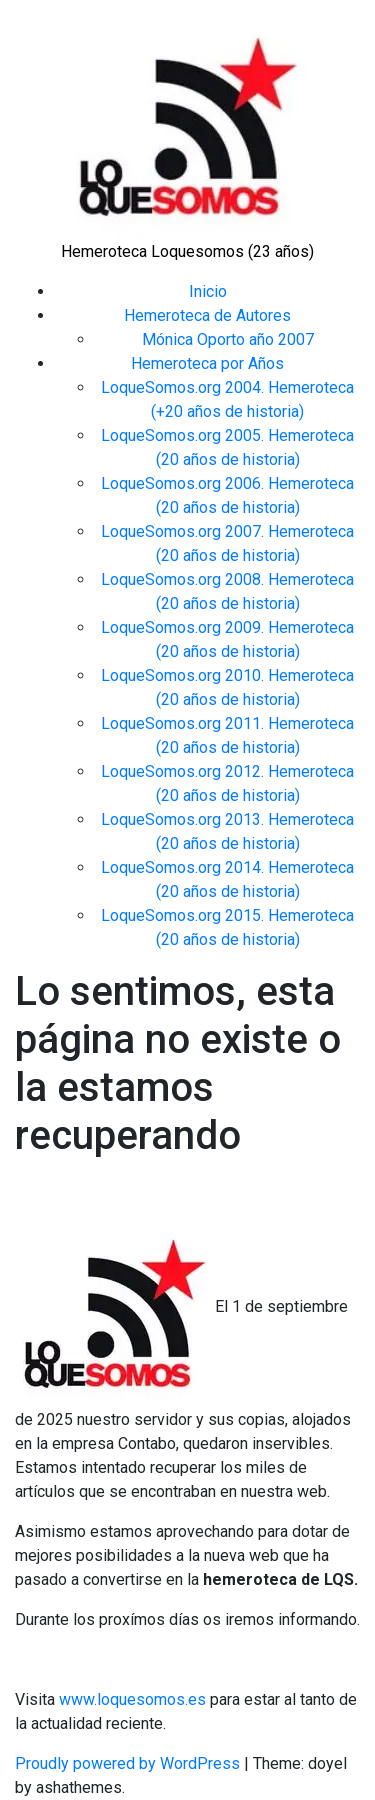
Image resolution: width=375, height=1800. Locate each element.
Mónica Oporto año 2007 (228, 339)
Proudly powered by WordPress (129, 1763)
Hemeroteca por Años (207, 363)
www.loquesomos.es (130, 1699)
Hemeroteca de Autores (207, 315)
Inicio (208, 291)
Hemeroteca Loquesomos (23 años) (187, 251)
